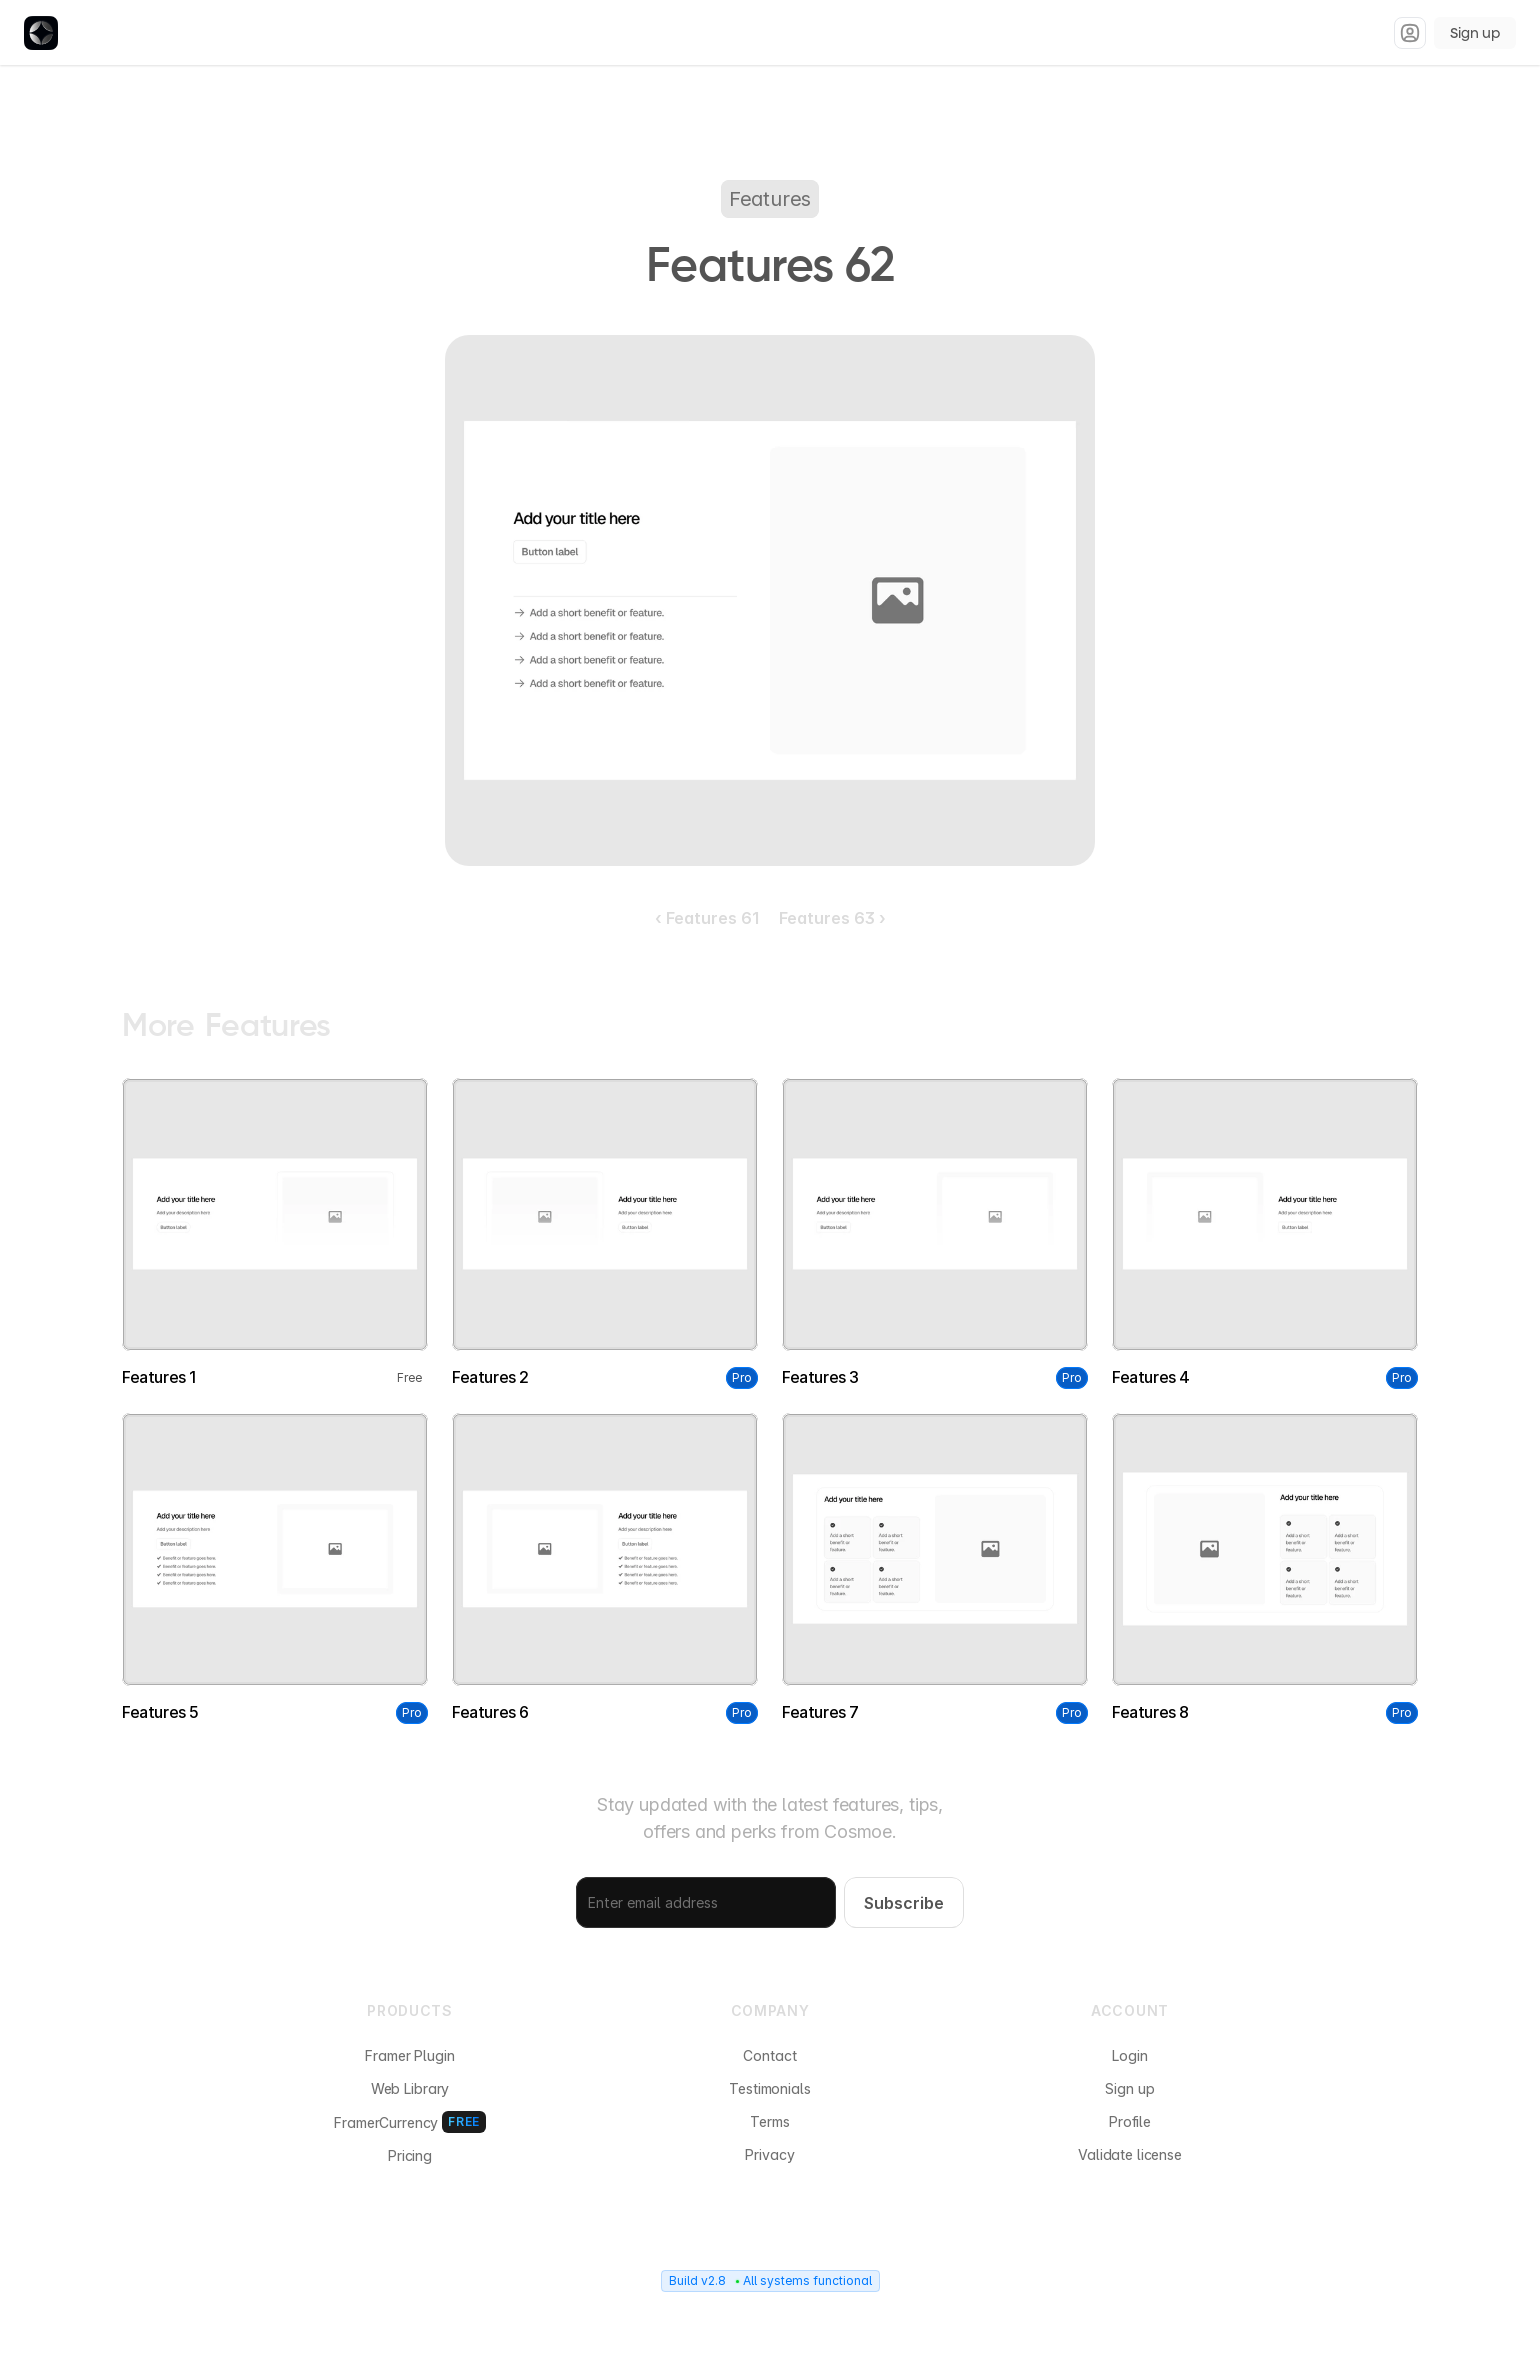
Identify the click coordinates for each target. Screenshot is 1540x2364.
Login (1129, 2055)
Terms (769, 2121)
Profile (1130, 2121)
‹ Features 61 (707, 918)
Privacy (769, 2154)
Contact (769, 2055)
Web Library (410, 2088)
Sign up (1475, 33)
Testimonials (769, 2088)
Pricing (410, 2155)
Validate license (1130, 2154)
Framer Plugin (409, 2055)
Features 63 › (832, 918)
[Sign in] (1410, 33)
